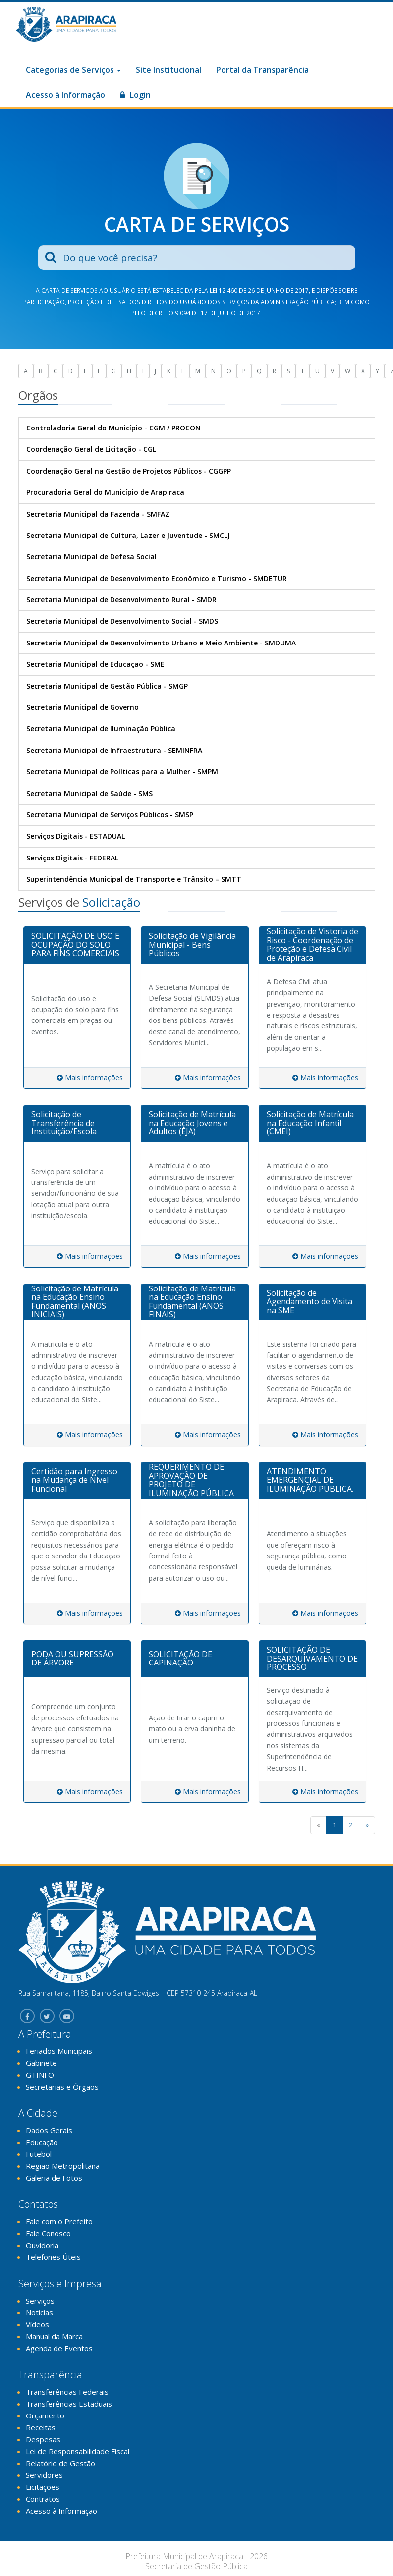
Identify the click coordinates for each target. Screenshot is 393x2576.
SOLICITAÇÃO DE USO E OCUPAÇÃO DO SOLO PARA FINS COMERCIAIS (75, 944)
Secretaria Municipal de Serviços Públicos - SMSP (109, 814)
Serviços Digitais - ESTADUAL (75, 836)
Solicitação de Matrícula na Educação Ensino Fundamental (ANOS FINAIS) (192, 1301)
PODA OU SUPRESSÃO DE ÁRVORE (72, 1658)
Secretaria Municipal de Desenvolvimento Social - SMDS (122, 621)
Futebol (39, 2154)
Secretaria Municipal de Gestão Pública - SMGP (107, 686)
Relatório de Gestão (60, 2463)
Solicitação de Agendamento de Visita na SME (309, 1302)
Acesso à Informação (65, 94)
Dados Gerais (49, 2130)
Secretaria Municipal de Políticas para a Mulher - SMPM (122, 771)
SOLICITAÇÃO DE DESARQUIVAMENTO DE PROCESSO (312, 1658)
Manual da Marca (54, 2336)
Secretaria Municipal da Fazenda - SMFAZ (97, 514)
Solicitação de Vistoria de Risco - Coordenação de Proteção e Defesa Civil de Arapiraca (312, 944)
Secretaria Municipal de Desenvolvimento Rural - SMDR (121, 599)
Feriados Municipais (59, 2051)
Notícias (39, 2312)
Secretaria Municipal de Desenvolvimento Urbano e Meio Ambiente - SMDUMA (161, 642)
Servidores (44, 2475)
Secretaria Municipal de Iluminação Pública (100, 728)
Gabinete (41, 2063)
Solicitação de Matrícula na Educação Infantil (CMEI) (310, 1123)
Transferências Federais (67, 2392)
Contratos (43, 2499)
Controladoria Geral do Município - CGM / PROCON (113, 427)
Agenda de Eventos (59, 2348)
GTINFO (40, 2075)
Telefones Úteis (53, 2257)
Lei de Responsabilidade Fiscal (77, 2451)
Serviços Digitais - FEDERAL (72, 857)
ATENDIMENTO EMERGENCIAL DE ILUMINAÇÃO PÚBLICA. (310, 1480)
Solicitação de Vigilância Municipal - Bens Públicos (192, 944)
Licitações (42, 2487)
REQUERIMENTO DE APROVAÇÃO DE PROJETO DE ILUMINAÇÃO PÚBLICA (191, 1480)
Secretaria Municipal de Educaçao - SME (95, 664)
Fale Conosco (48, 2233)
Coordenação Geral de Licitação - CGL (91, 449)
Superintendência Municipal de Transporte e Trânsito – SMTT (133, 879)
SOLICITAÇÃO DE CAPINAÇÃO (180, 1658)
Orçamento (45, 2415)
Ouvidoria (42, 2245)
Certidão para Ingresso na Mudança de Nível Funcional (74, 1480)
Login (135, 94)
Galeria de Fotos (54, 2178)
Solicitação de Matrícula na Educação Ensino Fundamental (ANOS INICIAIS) (74, 1301)
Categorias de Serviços (73, 69)
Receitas (41, 2427)
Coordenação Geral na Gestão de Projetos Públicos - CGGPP (128, 471)
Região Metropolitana (63, 2166)
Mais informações (90, 1077)
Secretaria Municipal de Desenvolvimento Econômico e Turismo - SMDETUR (156, 578)
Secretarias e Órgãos (62, 2087)
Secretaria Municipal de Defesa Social (91, 556)
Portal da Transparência (262, 69)
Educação (42, 2142)
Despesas (43, 2439)
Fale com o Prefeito (59, 2221)
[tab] (77, 945)
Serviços (40, 2301)
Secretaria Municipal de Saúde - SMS (89, 793)
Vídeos (37, 2324)
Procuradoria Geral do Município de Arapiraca (105, 492)
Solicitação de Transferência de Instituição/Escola (64, 1123)
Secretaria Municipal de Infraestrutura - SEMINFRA (114, 750)
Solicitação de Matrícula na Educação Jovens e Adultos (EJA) (192, 1123)
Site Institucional (168, 69)
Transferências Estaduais (69, 2404)
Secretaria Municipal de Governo (82, 707)
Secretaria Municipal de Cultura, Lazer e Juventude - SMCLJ (128, 535)
